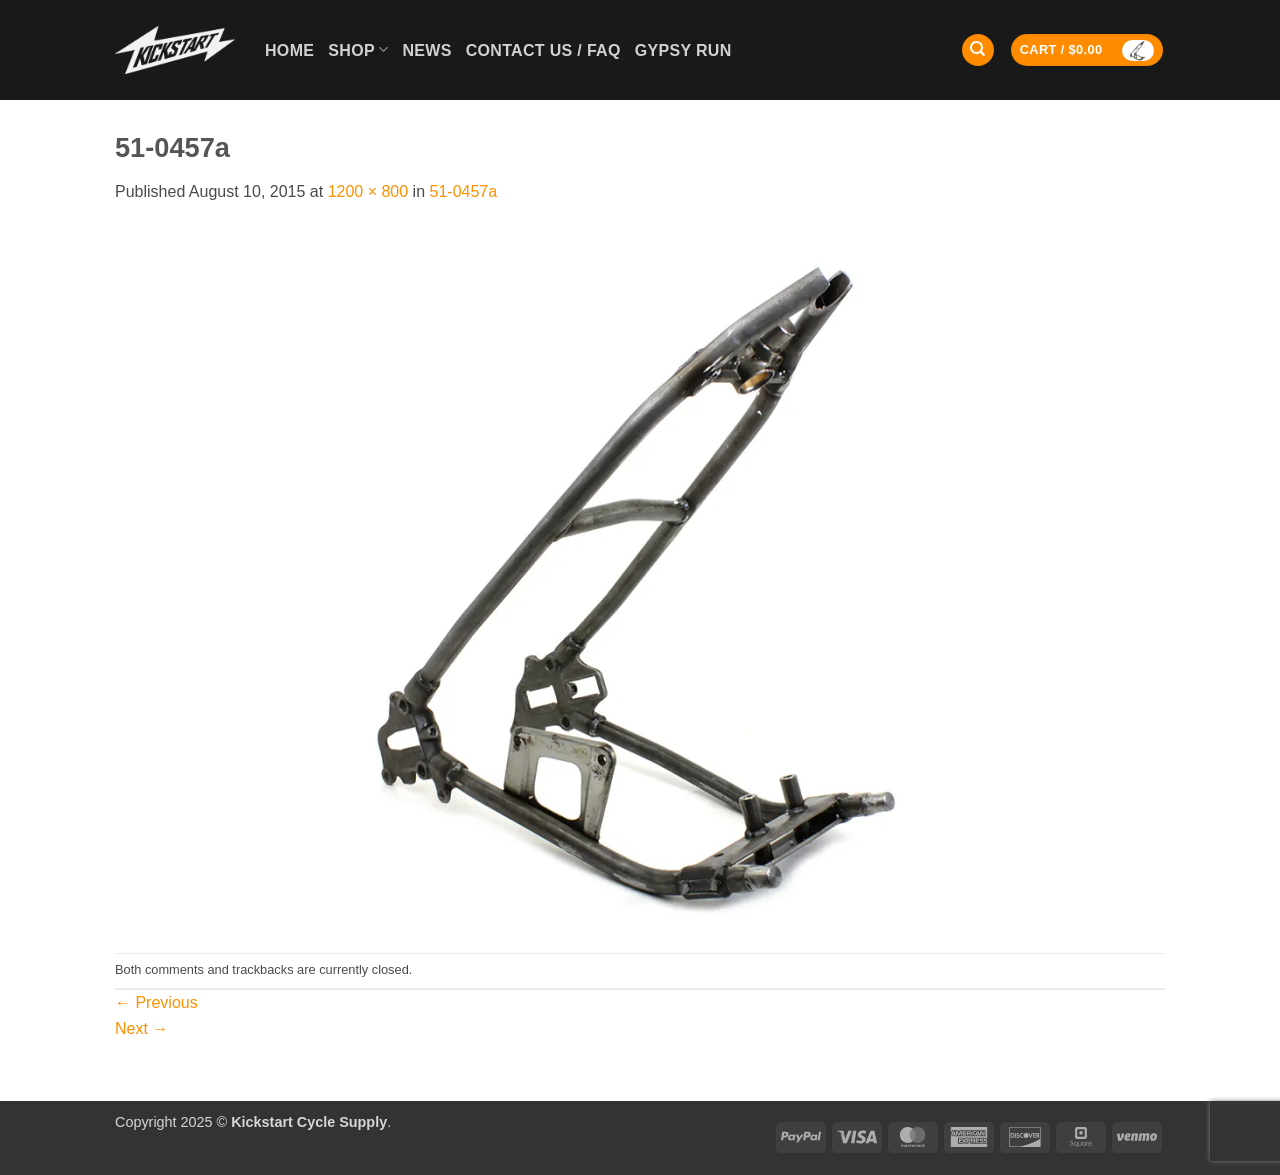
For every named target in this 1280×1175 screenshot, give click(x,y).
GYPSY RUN (683, 50)
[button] (1087, 50)
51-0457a (464, 191)
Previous (156, 1002)
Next (141, 1028)
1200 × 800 (368, 191)
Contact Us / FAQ (543, 50)
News (426, 50)
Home (289, 50)
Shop (358, 49)
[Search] (978, 50)
